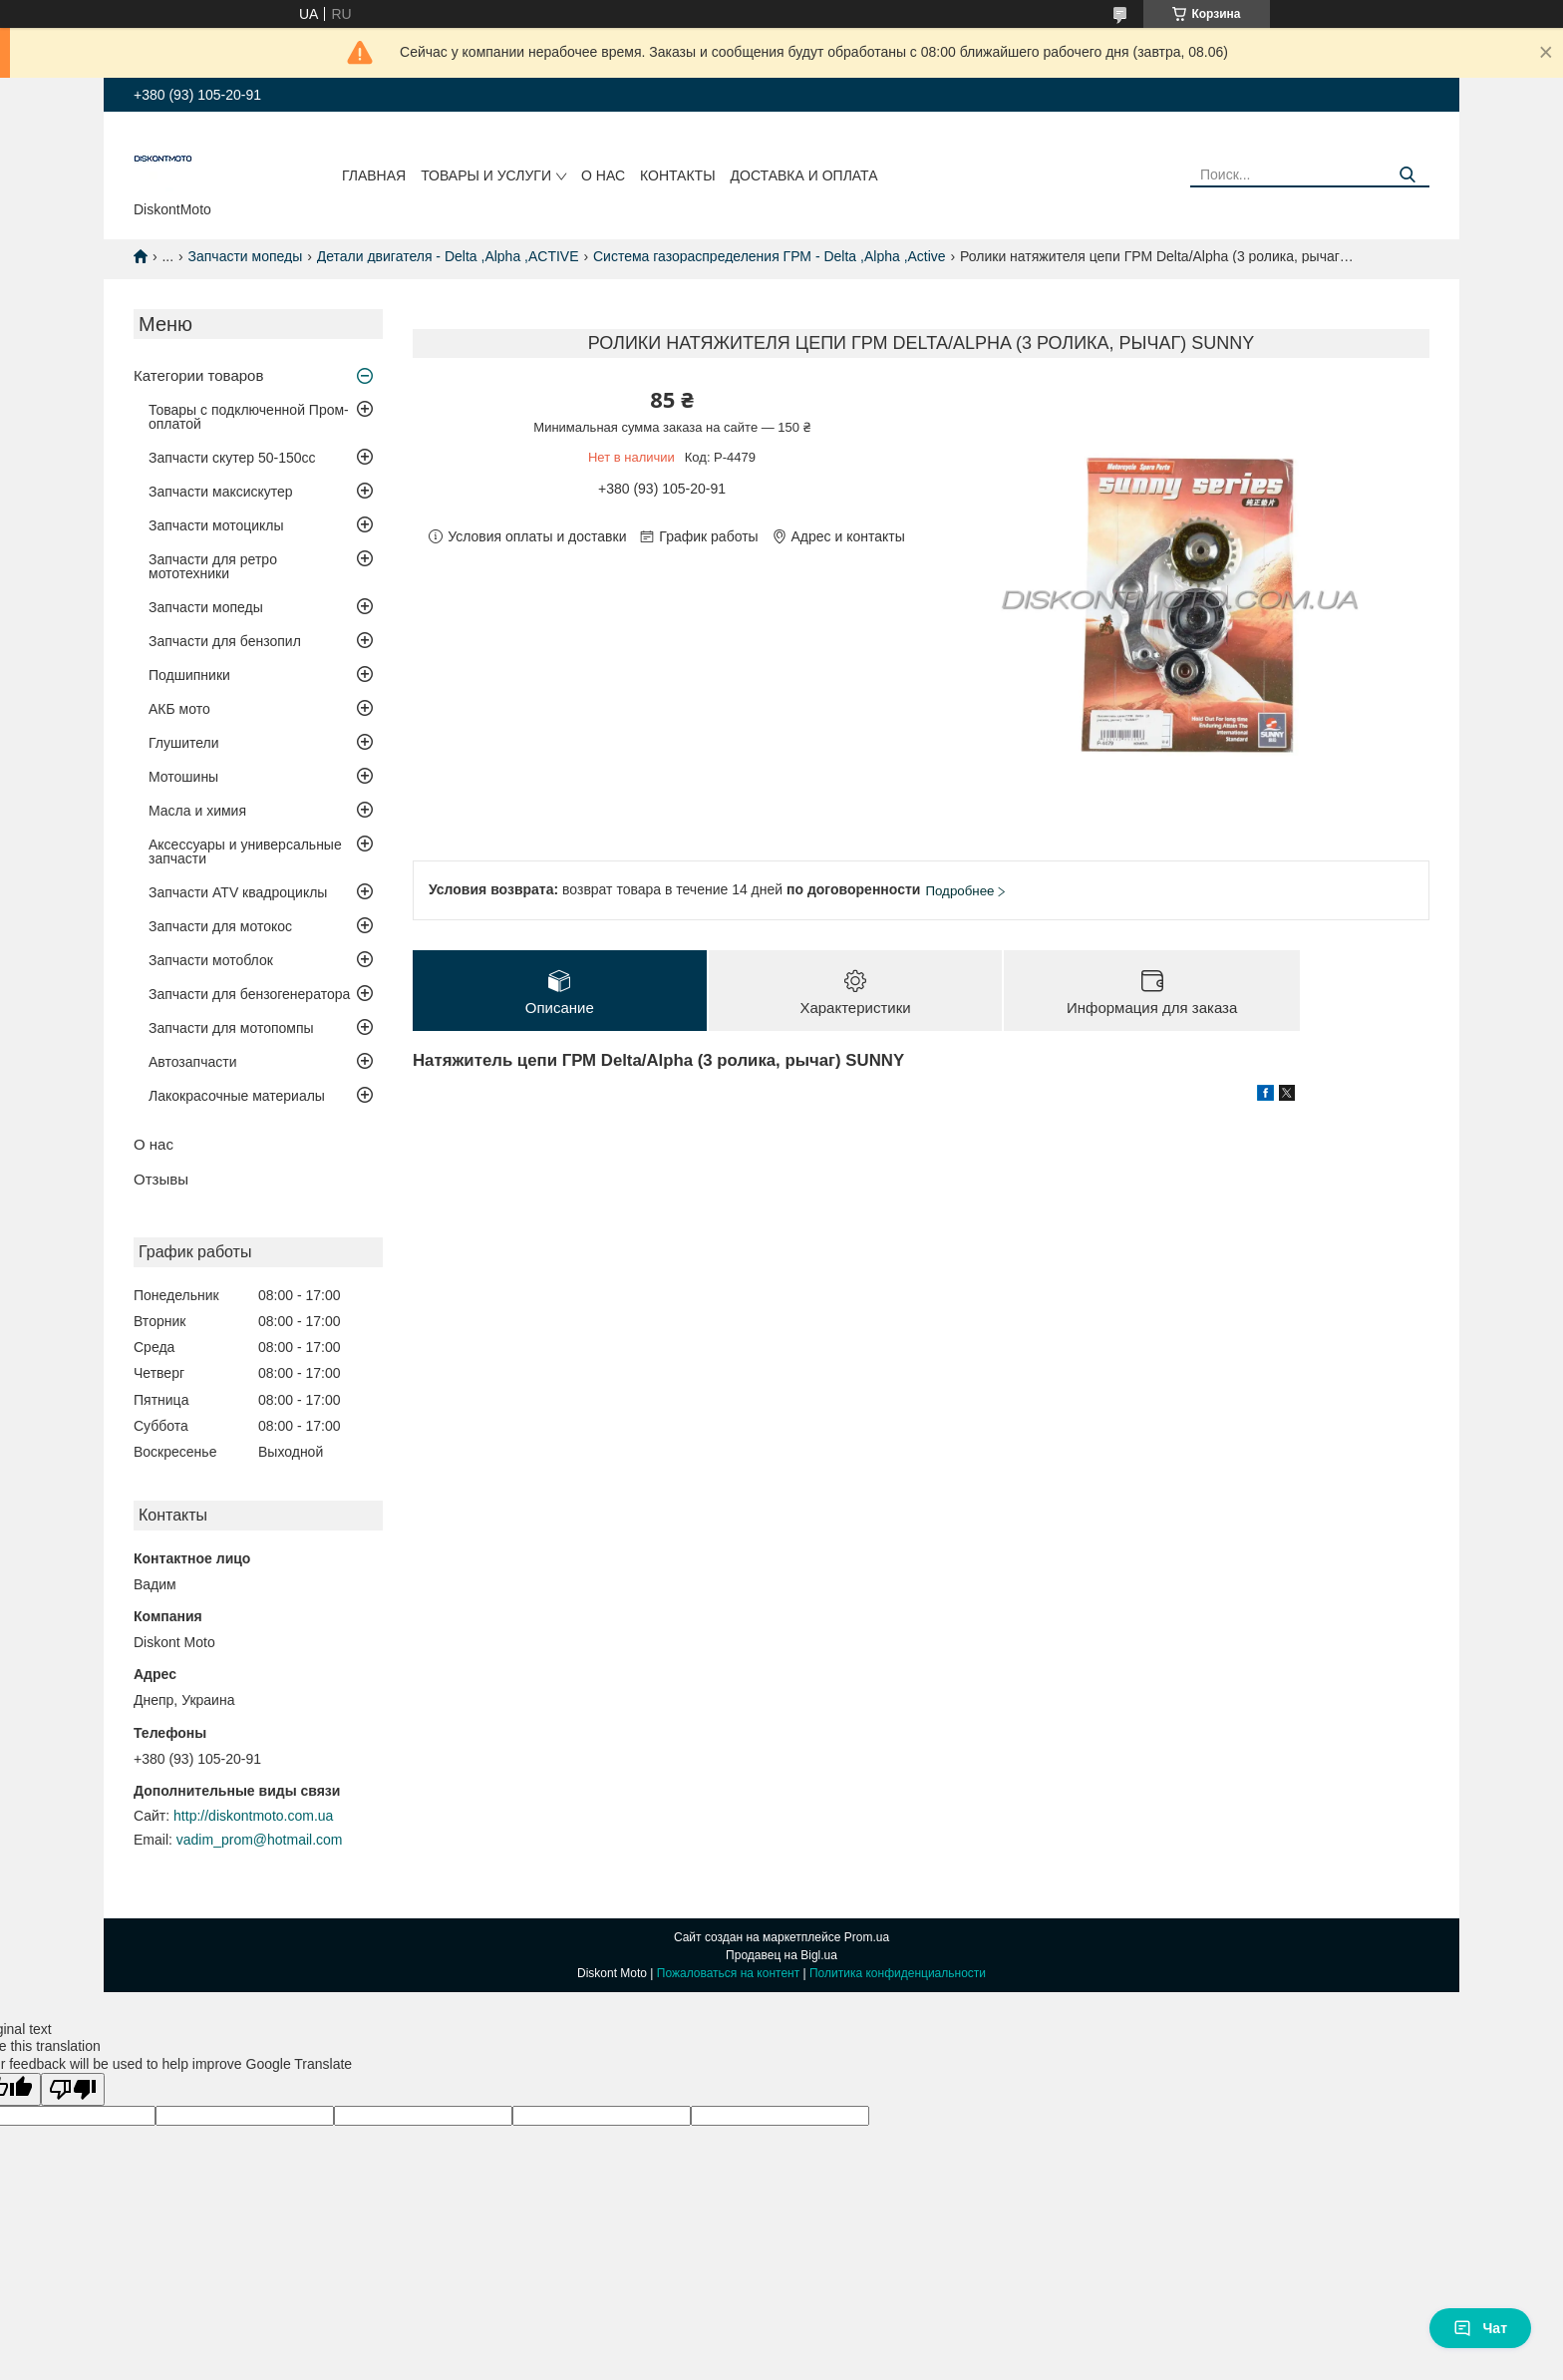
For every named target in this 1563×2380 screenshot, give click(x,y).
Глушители (184, 743)
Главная (374, 175)
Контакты (678, 175)
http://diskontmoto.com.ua (253, 1816)
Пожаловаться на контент (728, 1973)
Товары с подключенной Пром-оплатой (249, 417)
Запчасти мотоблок (211, 960)
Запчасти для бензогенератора (249, 994)
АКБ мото (179, 709)
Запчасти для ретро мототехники (213, 566)
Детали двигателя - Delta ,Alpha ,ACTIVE (448, 256)
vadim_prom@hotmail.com (259, 1840)
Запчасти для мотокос (220, 926)
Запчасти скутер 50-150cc (232, 458)
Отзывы (161, 1179)
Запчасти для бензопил (225, 641)
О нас (603, 175)
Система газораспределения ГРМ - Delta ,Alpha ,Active (769, 256)
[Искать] (1407, 175)
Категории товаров (198, 375)
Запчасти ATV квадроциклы (238, 892)
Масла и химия (197, 811)
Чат (1480, 2328)
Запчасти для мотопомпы (231, 1028)
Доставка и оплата (804, 175)
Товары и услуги (486, 175)
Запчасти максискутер (221, 492)
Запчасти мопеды (245, 256)
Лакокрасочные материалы (237, 1096)
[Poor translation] (73, 2089)
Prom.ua (866, 1937)
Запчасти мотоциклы (216, 525)
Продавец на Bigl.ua (781, 1955)
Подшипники (189, 675)
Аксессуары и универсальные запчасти (245, 851)
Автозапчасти (192, 1062)
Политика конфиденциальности (897, 1973)
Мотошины (183, 777)
